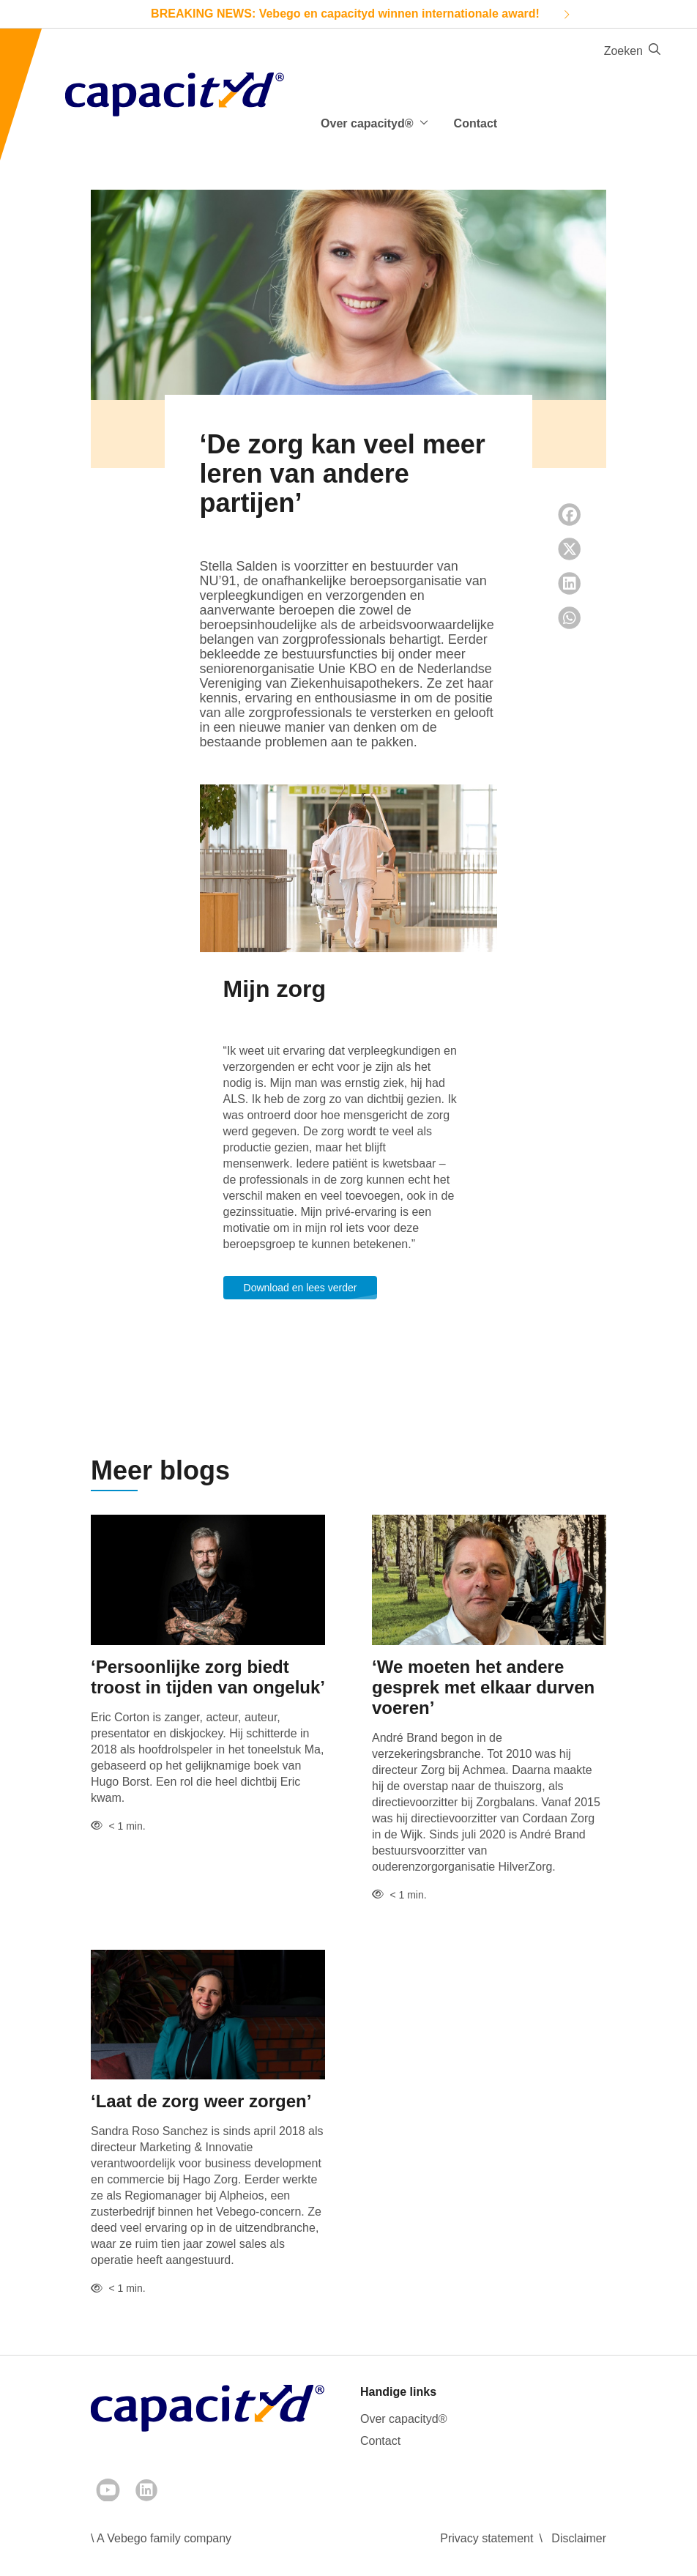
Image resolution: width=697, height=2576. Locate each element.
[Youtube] (108, 2490)
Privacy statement (486, 2538)
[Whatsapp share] (570, 617)
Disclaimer (578, 2538)
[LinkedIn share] (570, 583)
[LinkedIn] (146, 2490)
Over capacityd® (403, 2419)
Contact (476, 123)
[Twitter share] (570, 549)
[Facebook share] (570, 514)
